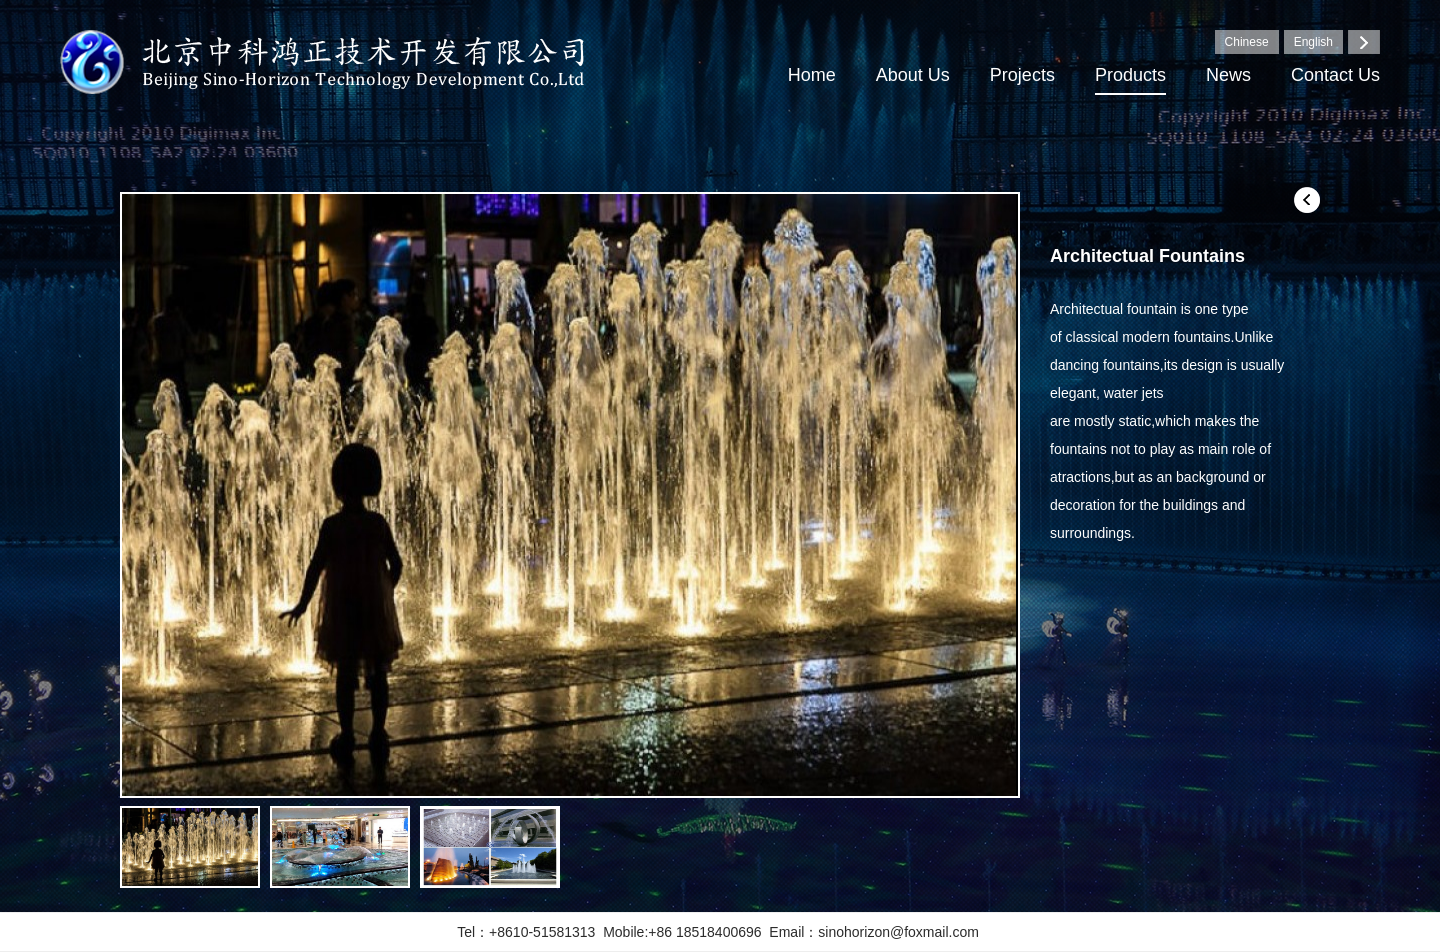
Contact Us (1335, 75)
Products (1130, 75)
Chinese (1247, 42)
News (1228, 75)
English (1313, 42)
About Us (913, 75)
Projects (1022, 75)
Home (812, 75)
